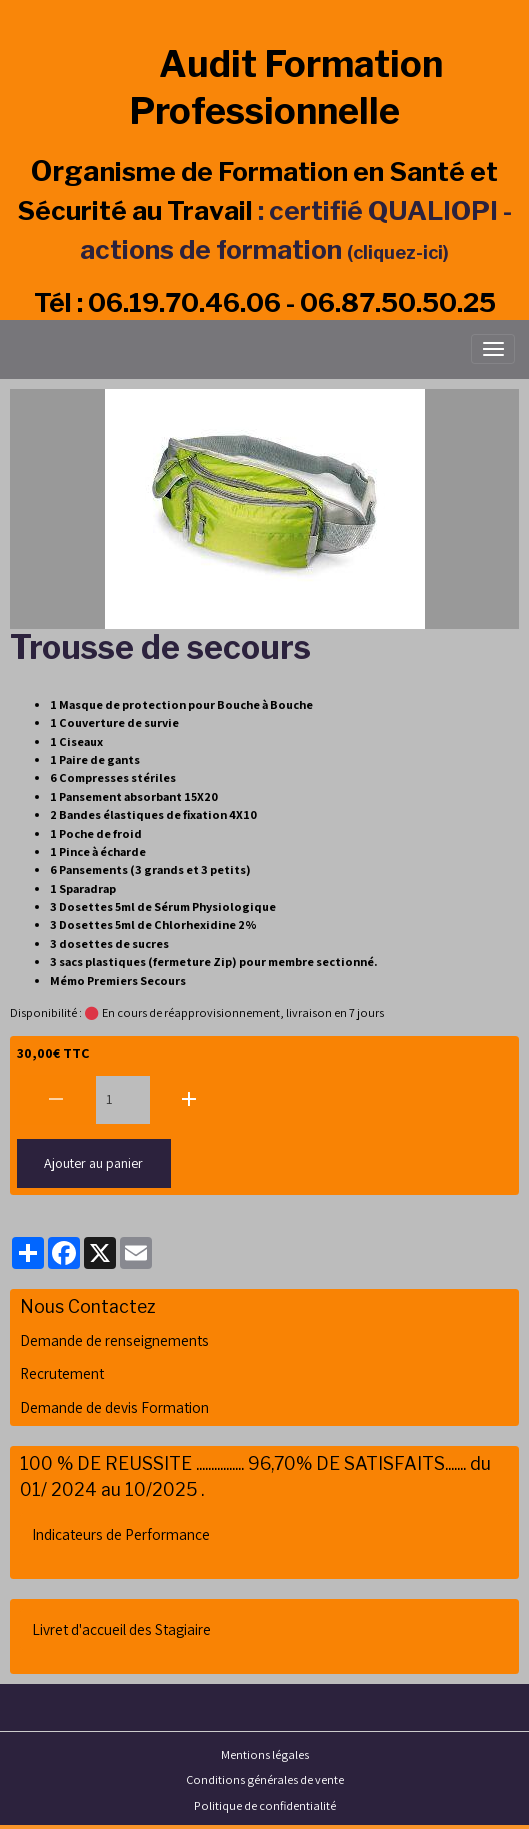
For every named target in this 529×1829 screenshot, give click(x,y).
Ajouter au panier (93, 1163)
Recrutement (62, 1373)
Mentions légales (265, 1754)
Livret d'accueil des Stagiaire (121, 1629)
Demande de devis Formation (114, 1407)
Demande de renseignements (114, 1340)
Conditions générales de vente (265, 1779)
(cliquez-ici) (398, 252)
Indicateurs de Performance (121, 1534)
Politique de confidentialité (265, 1805)
